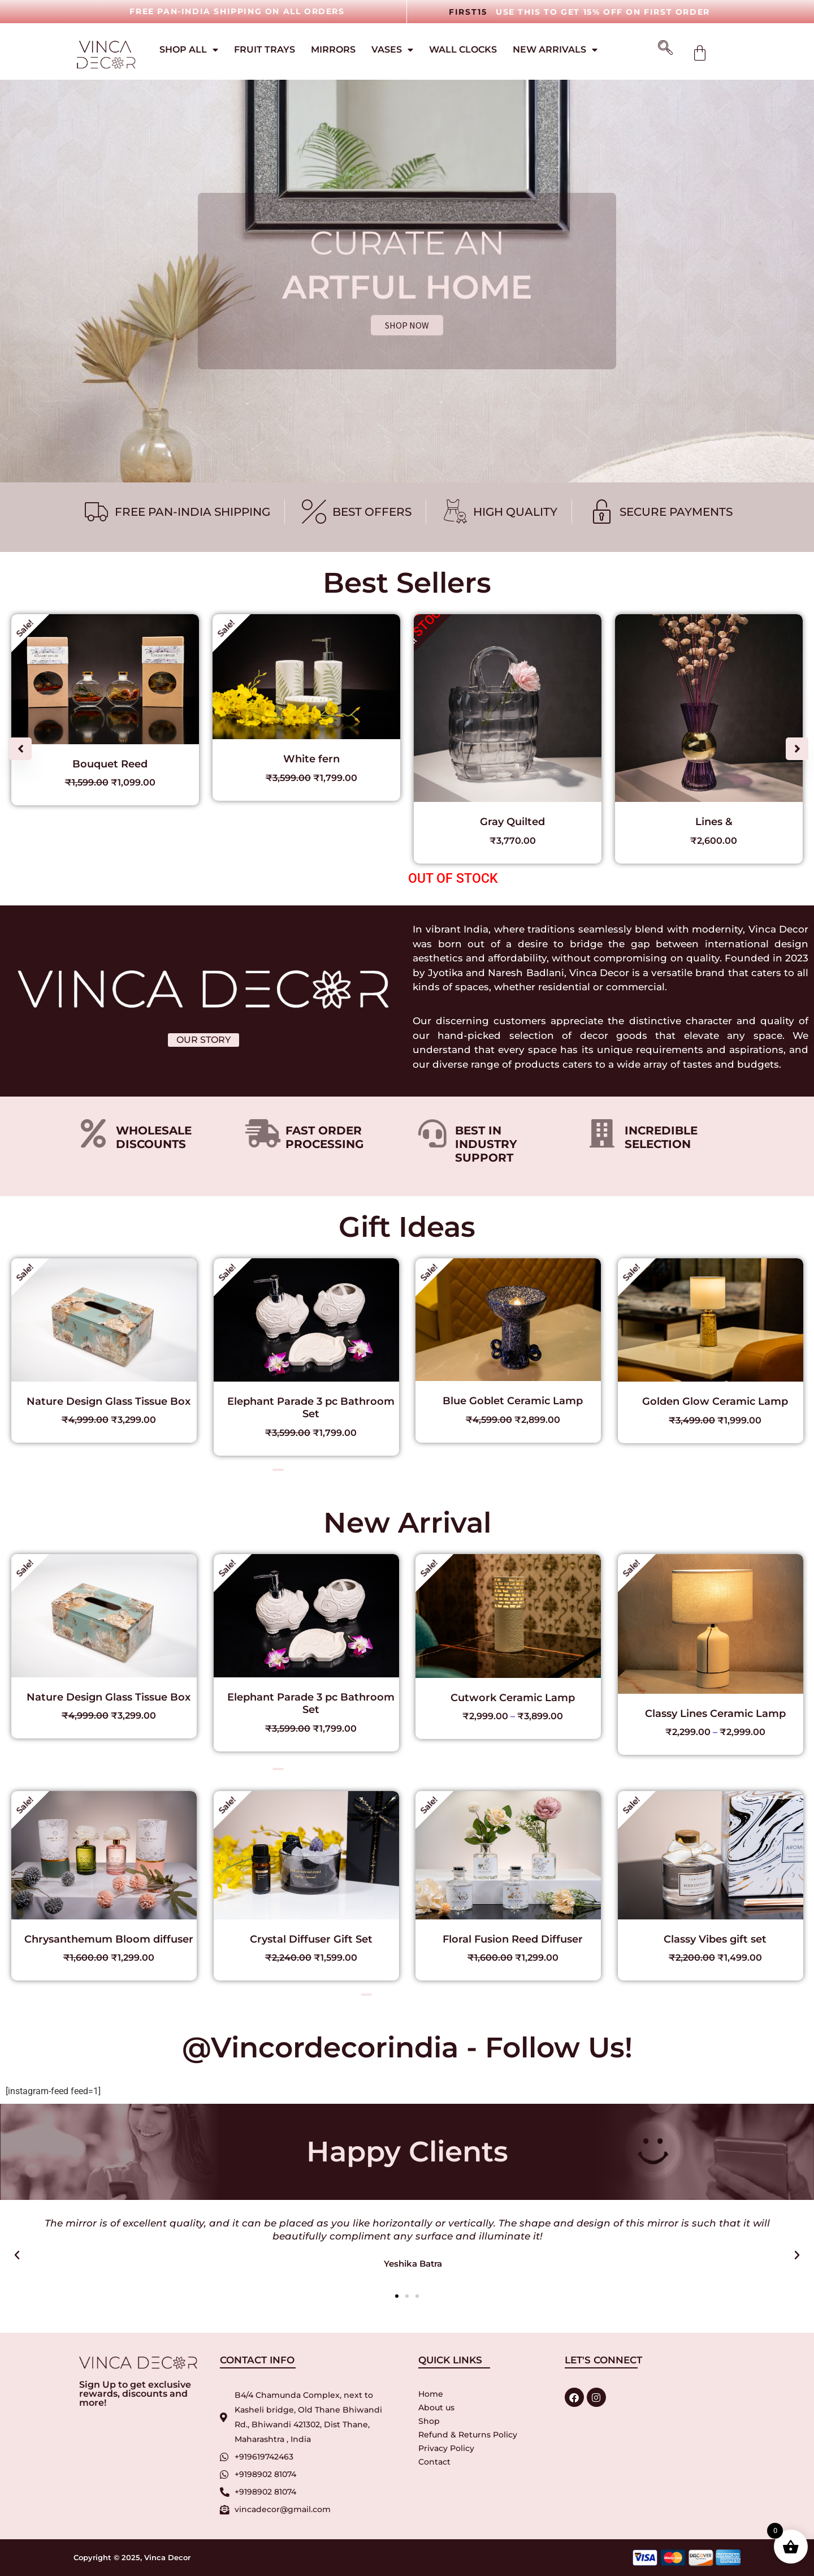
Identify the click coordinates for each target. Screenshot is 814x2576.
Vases (392, 49)
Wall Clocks (463, 49)
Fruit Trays (264, 49)
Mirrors (333, 49)
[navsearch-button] (661, 48)
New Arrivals (555, 49)
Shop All (188, 49)
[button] (797, 748)
